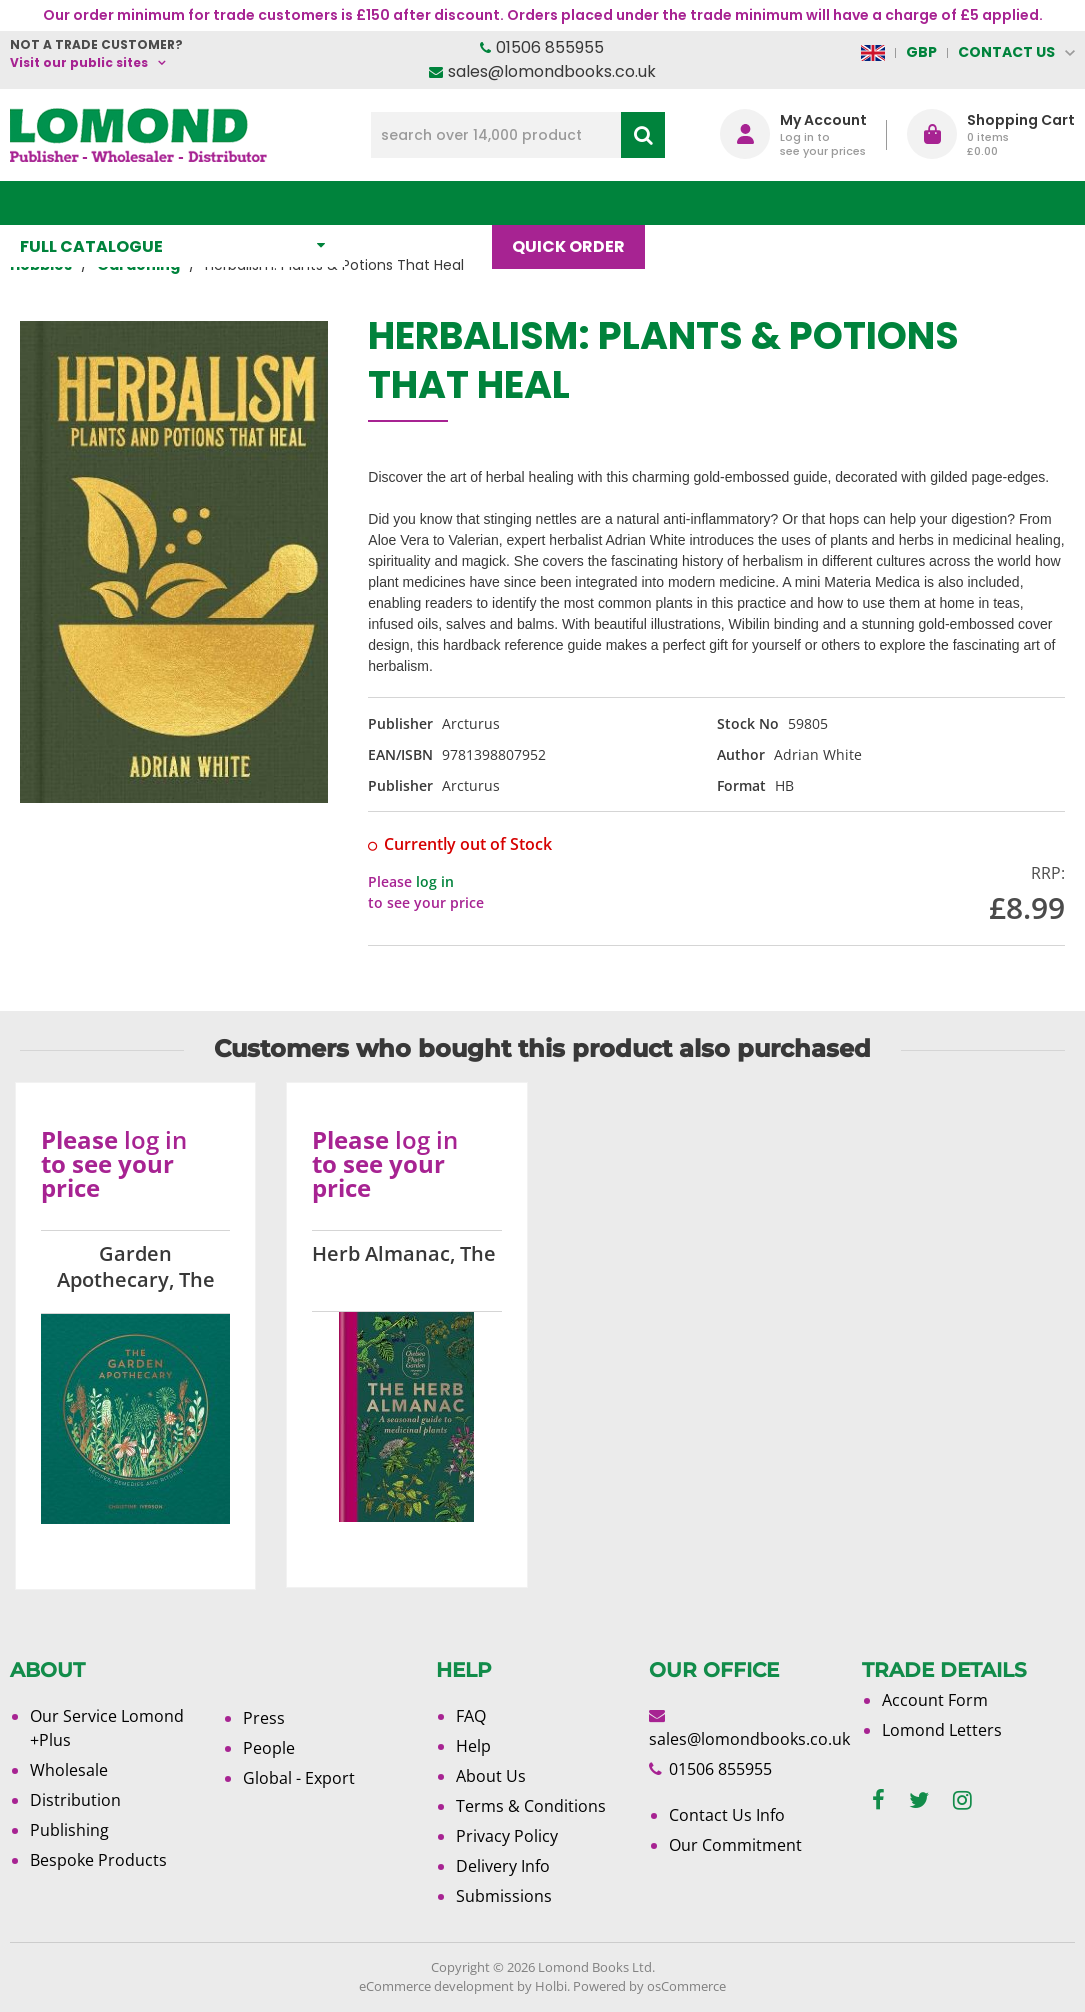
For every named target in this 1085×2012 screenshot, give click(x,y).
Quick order (578, 202)
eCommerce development (436, 1986)
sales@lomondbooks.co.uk (552, 71)
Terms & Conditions (531, 1806)
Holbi (551, 1986)
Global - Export (299, 1778)
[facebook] (878, 1800)
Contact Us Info (727, 1815)
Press (264, 1718)
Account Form (935, 1700)
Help (473, 1746)
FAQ (471, 1716)
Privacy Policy (507, 1836)
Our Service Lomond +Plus (107, 1728)
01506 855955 (550, 47)
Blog (697, 202)
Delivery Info (503, 1866)
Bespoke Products (98, 1860)
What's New (428, 202)
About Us (802, 202)
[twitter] (919, 1800)
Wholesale (69, 1770)
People (269, 1748)
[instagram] (962, 1800)
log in (435, 881)
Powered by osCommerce (649, 1986)
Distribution (75, 1800)
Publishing (69, 1830)
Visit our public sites (79, 62)
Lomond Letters (942, 1730)
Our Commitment (735, 1845)
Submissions (504, 1896)
